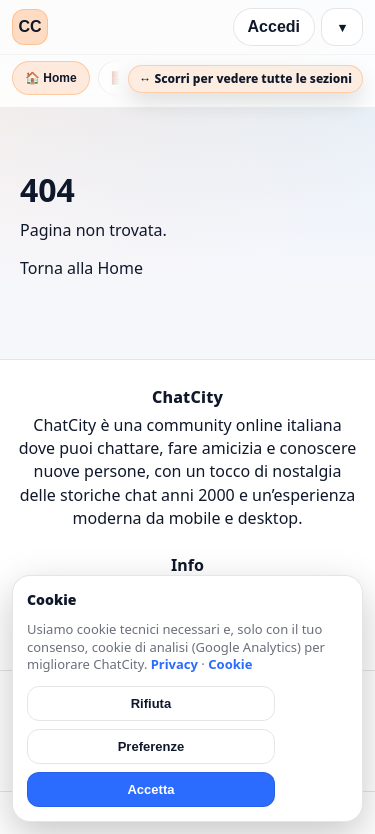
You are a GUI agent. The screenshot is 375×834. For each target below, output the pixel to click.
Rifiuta (151, 703)
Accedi (274, 26)
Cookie (230, 664)
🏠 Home (51, 78)
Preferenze (151, 746)
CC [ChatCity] (29, 26)
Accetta (150, 789)
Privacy (174, 664)
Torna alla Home (81, 268)
